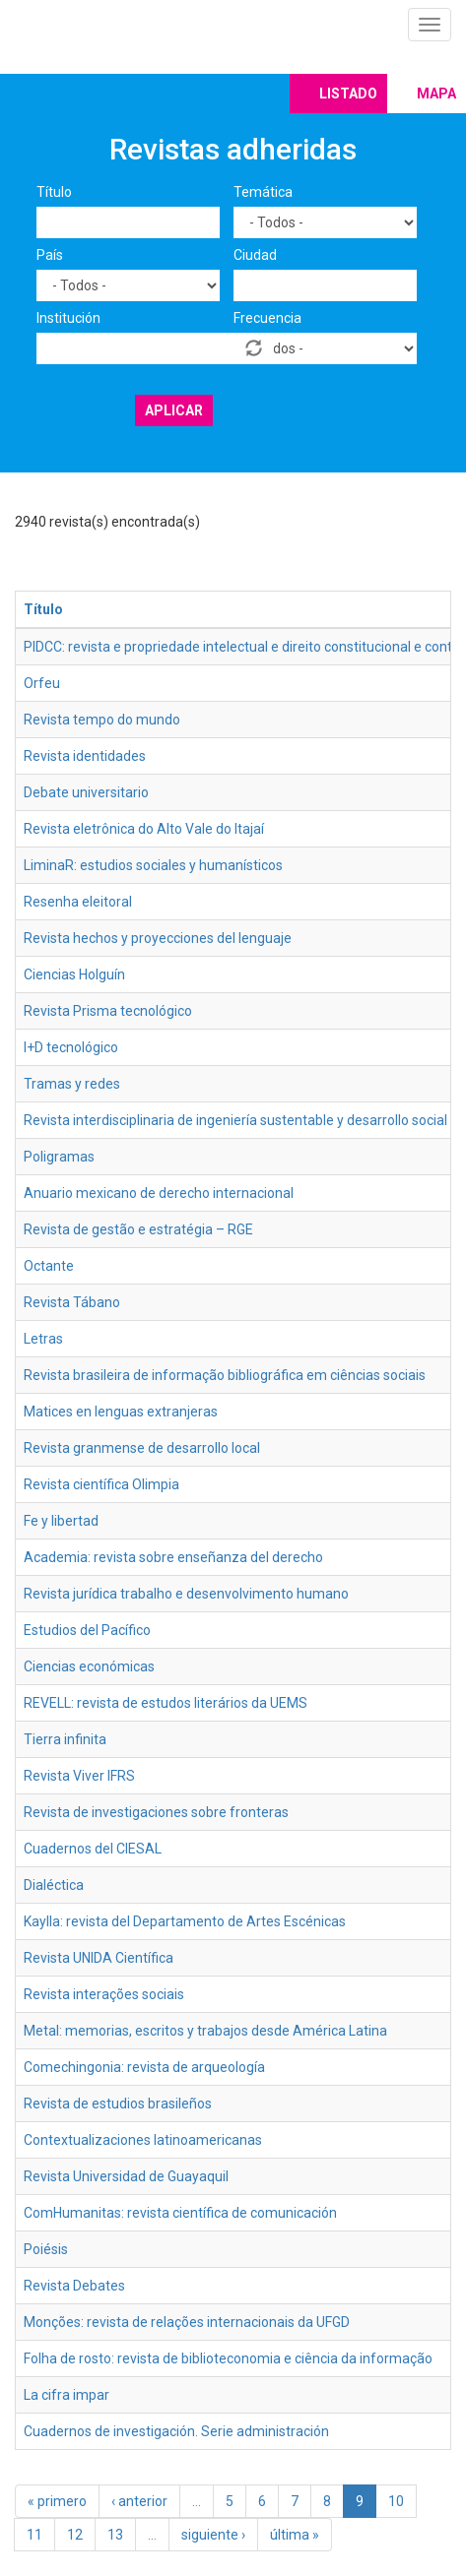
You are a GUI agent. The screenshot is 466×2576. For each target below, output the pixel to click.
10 (396, 2501)
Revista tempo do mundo (102, 719)
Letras (43, 1339)
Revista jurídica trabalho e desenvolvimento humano (186, 1594)
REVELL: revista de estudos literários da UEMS (165, 1703)
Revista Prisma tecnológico (108, 1011)
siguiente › (213, 2535)
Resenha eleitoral (78, 902)
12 (75, 2535)
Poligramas (59, 1156)
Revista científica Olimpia (101, 1484)
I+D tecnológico (71, 1047)
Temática (263, 192)
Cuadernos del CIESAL (93, 1848)
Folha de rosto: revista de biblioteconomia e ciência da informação (228, 2358)
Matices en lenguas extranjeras (121, 1411)
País (49, 255)
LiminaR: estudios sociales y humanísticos (153, 865)
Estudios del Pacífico (87, 1630)
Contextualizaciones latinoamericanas (143, 2140)
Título (54, 192)
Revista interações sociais (104, 1994)
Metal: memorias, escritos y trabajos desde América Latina (205, 2031)
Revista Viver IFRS (79, 1776)
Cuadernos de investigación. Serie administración (176, 2431)
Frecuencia (267, 318)
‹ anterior (139, 2501)
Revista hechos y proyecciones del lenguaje (158, 938)
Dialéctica (54, 1885)
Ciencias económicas (89, 1666)
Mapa (436, 93)
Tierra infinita (65, 1739)
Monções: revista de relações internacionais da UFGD (187, 2322)
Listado (348, 93)
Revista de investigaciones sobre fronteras (156, 1812)
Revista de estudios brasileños (118, 2103)
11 (34, 2535)
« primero (57, 2501)
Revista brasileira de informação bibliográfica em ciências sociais (225, 1375)
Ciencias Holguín (74, 974)
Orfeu (42, 683)
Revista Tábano (72, 1302)
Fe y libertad (61, 1521)
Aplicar (174, 410)
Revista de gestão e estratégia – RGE (138, 1229)
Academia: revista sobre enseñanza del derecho (173, 1557)
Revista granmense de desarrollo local (142, 1448)
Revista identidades (85, 756)
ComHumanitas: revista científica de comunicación (180, 2213)
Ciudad (255, 255)
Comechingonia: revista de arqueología (144, 2067)
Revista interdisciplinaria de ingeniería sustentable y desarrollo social (235, 1120)
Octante (49, 1266)
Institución (68, 318)
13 (115, 2535)
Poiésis (46, 2249)
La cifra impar (66, 2395)
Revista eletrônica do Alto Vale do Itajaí (144, 829)
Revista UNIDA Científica (98, 1958)
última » (294, 2535)
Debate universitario (86, 792)
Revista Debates (74, 2285)
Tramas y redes (72, 1084)
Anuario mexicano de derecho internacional (159, 1193)
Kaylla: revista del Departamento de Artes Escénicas (185, 1921)
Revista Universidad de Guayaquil (126, 2176)
